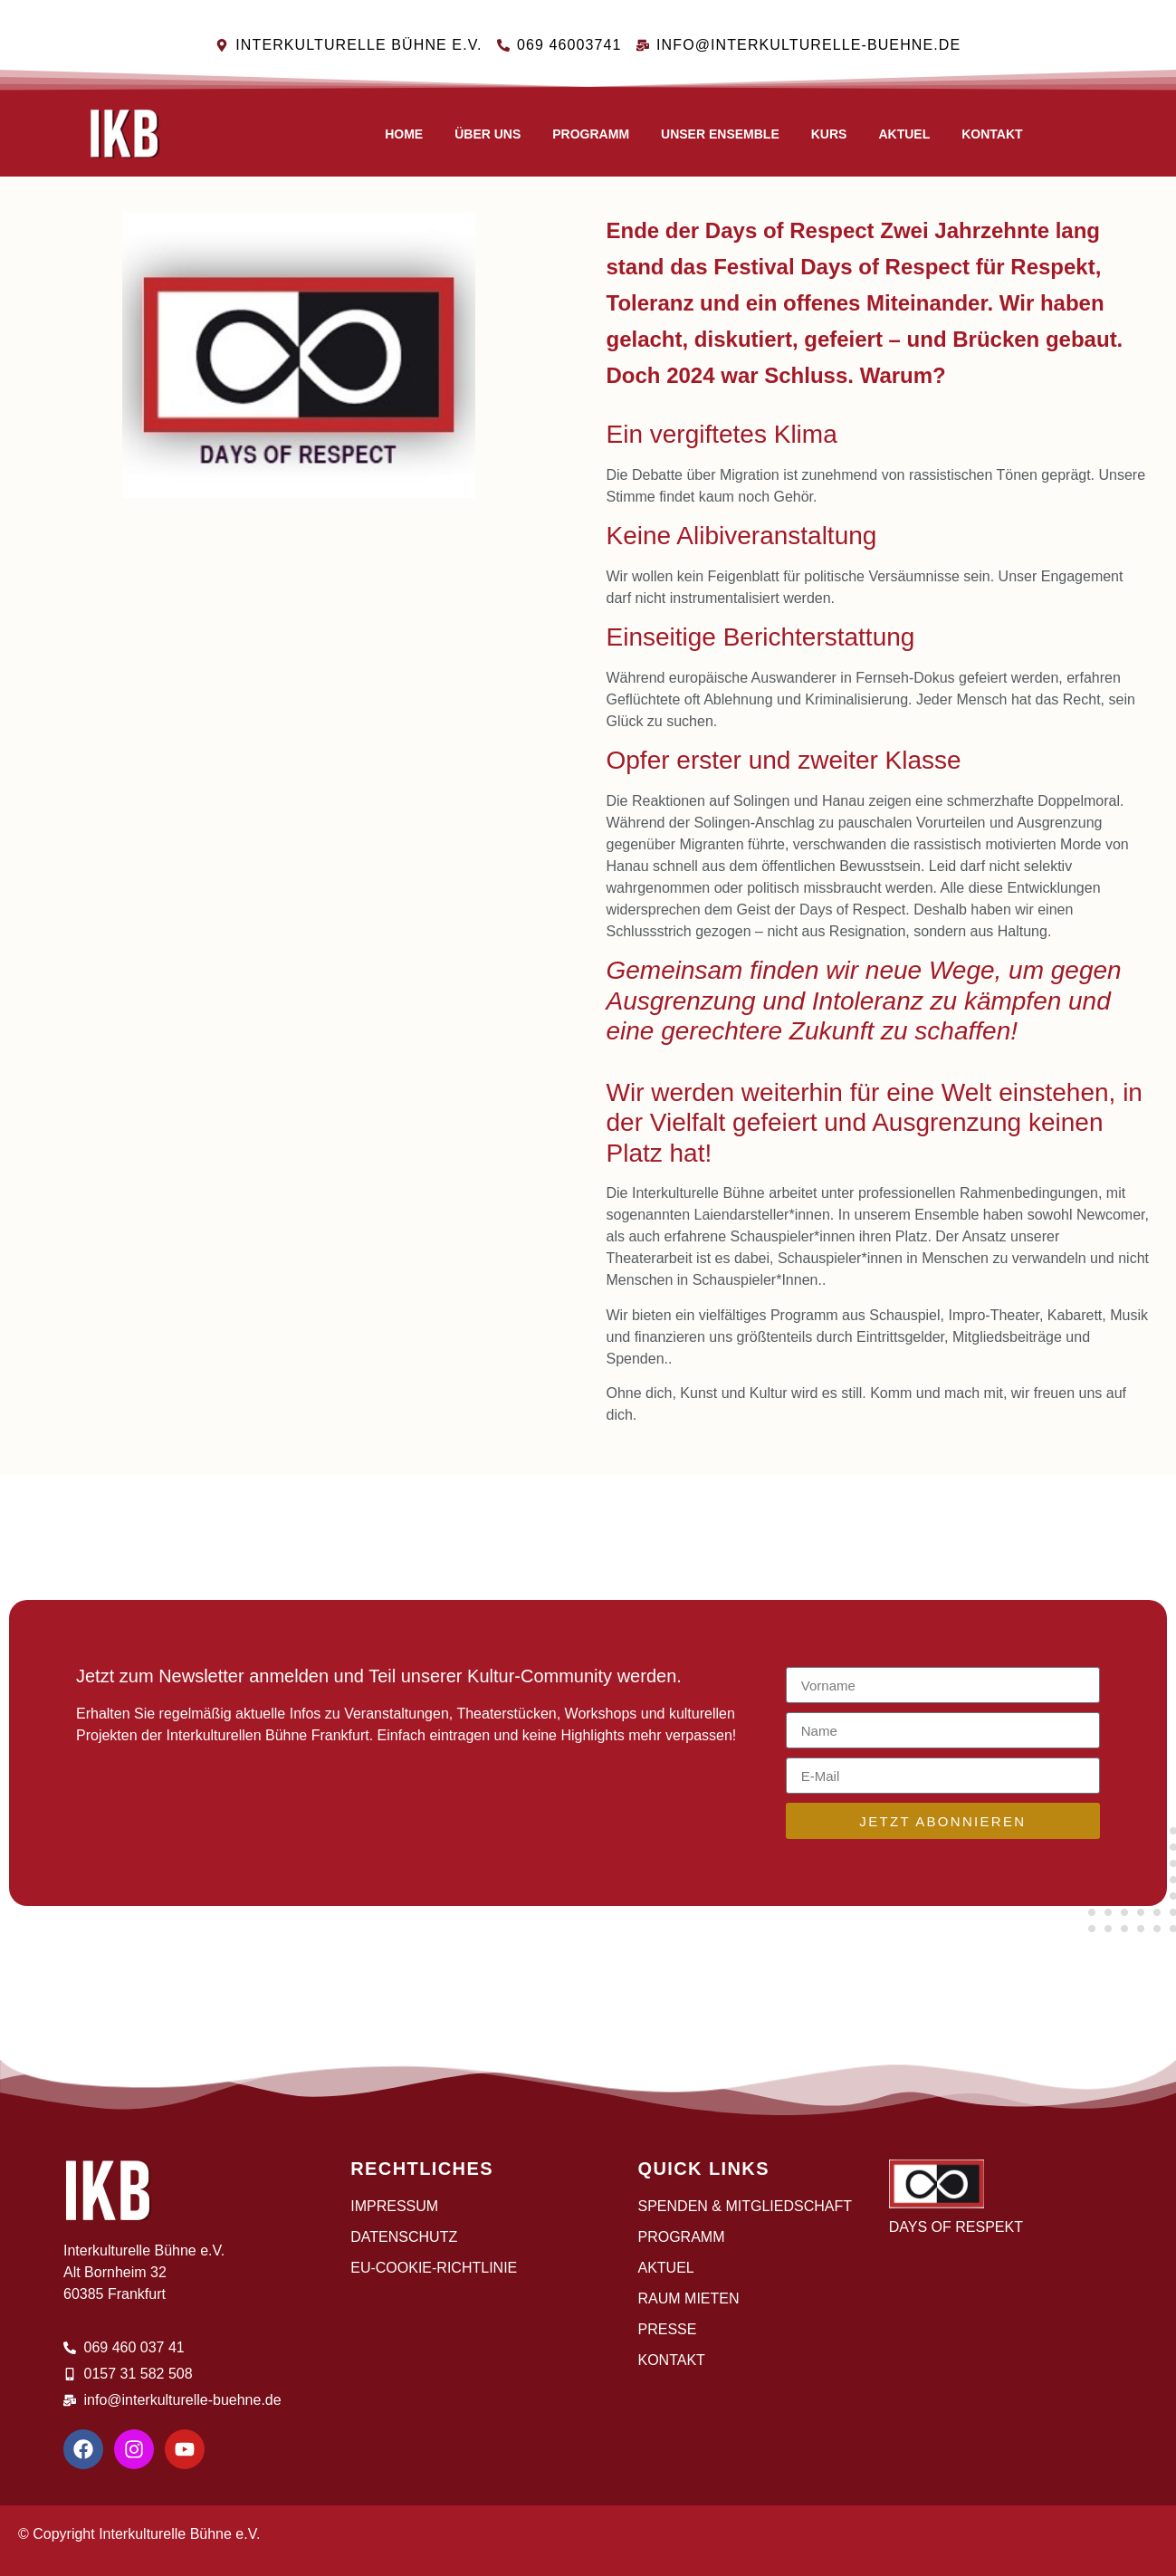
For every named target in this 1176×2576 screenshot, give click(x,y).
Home (404, 134)
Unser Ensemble (720, 134)
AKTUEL (904, 134)
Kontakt (991, 134)
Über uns (487, 134)
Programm (590, 134)
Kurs (829, 134)
